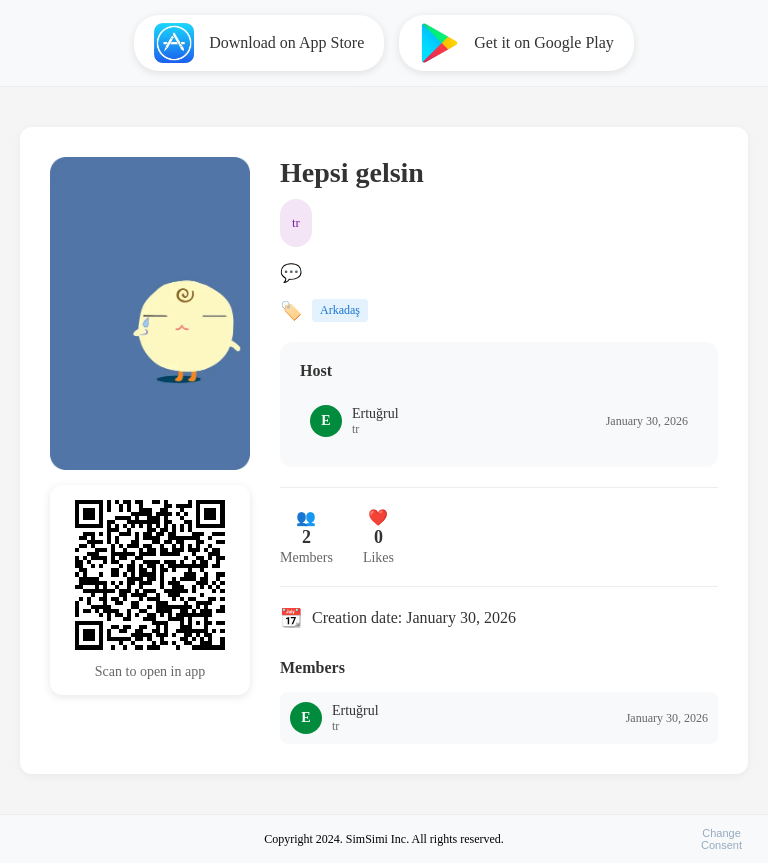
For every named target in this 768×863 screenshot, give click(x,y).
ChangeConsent (721, 839)
